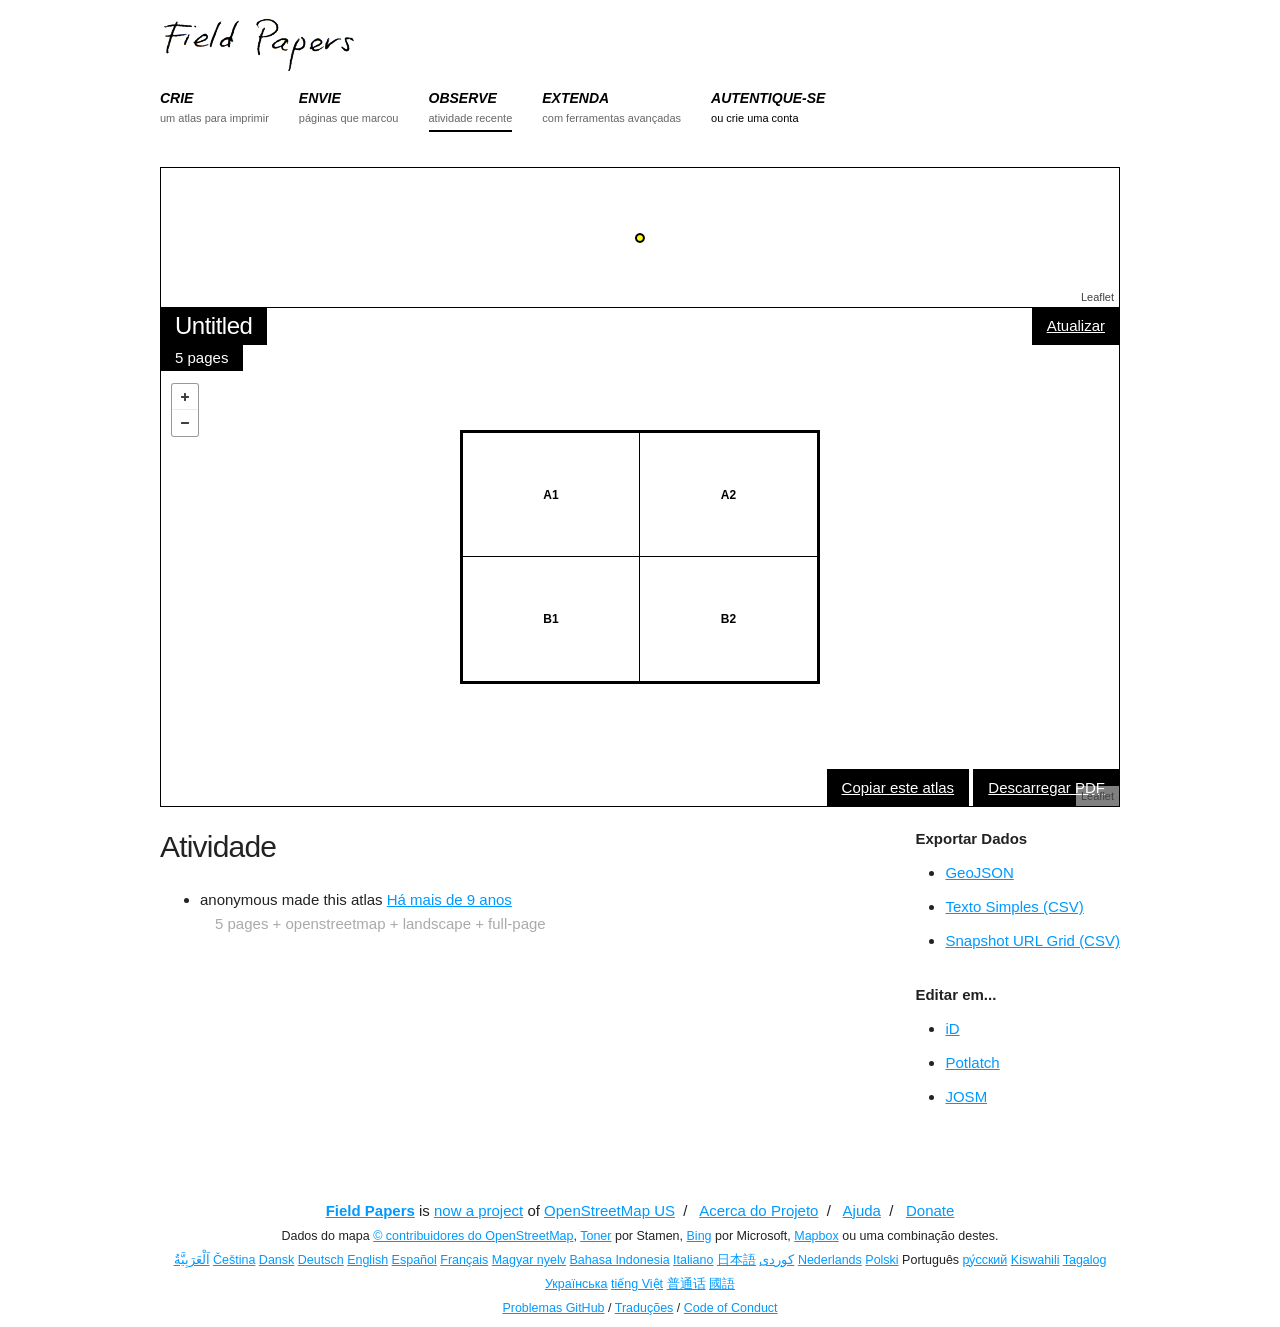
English (367, 1260)
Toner (595, 1236)
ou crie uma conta (754, 118)
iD (952, 1028)
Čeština (234, 1260)
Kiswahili (1035, 1260)
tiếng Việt (637, 1284)
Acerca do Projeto (758, 1210)
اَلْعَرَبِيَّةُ (192, 1260)
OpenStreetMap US (609, 1210)
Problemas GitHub (553, 1308)
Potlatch (972, 1062)
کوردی (776, 1260)
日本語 (736, 1260)
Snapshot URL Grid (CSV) (1032, 940)
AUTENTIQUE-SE (768, 98)
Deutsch (321, 1260)
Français (464, 1260)
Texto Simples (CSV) (1014, 906)
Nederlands (830, 1260)
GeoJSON (979, 872)
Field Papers (370, 1210)
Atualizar (1076, 325)
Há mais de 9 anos (449, 899)
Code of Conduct (731, 1308)
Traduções (644, 1308)
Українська (576, 1284)
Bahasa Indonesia (620, 1260)
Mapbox (816, 1236)
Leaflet (1097, 297)
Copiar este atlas (898, 787)
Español (414, 1260)
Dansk (276, 1260)
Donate (930, 1210)
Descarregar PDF (1046, 787)
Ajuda (862, 1210)
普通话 (686, 1284)
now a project (478, 1210)
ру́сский (985, 1260)
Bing (699, 1236)
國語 (722, 1284)
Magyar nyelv (529, 1260)
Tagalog (1085, 1260)
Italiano (693, 1260)
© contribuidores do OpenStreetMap (473, 1236)
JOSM (966, 1096)
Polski (881, 1260)
